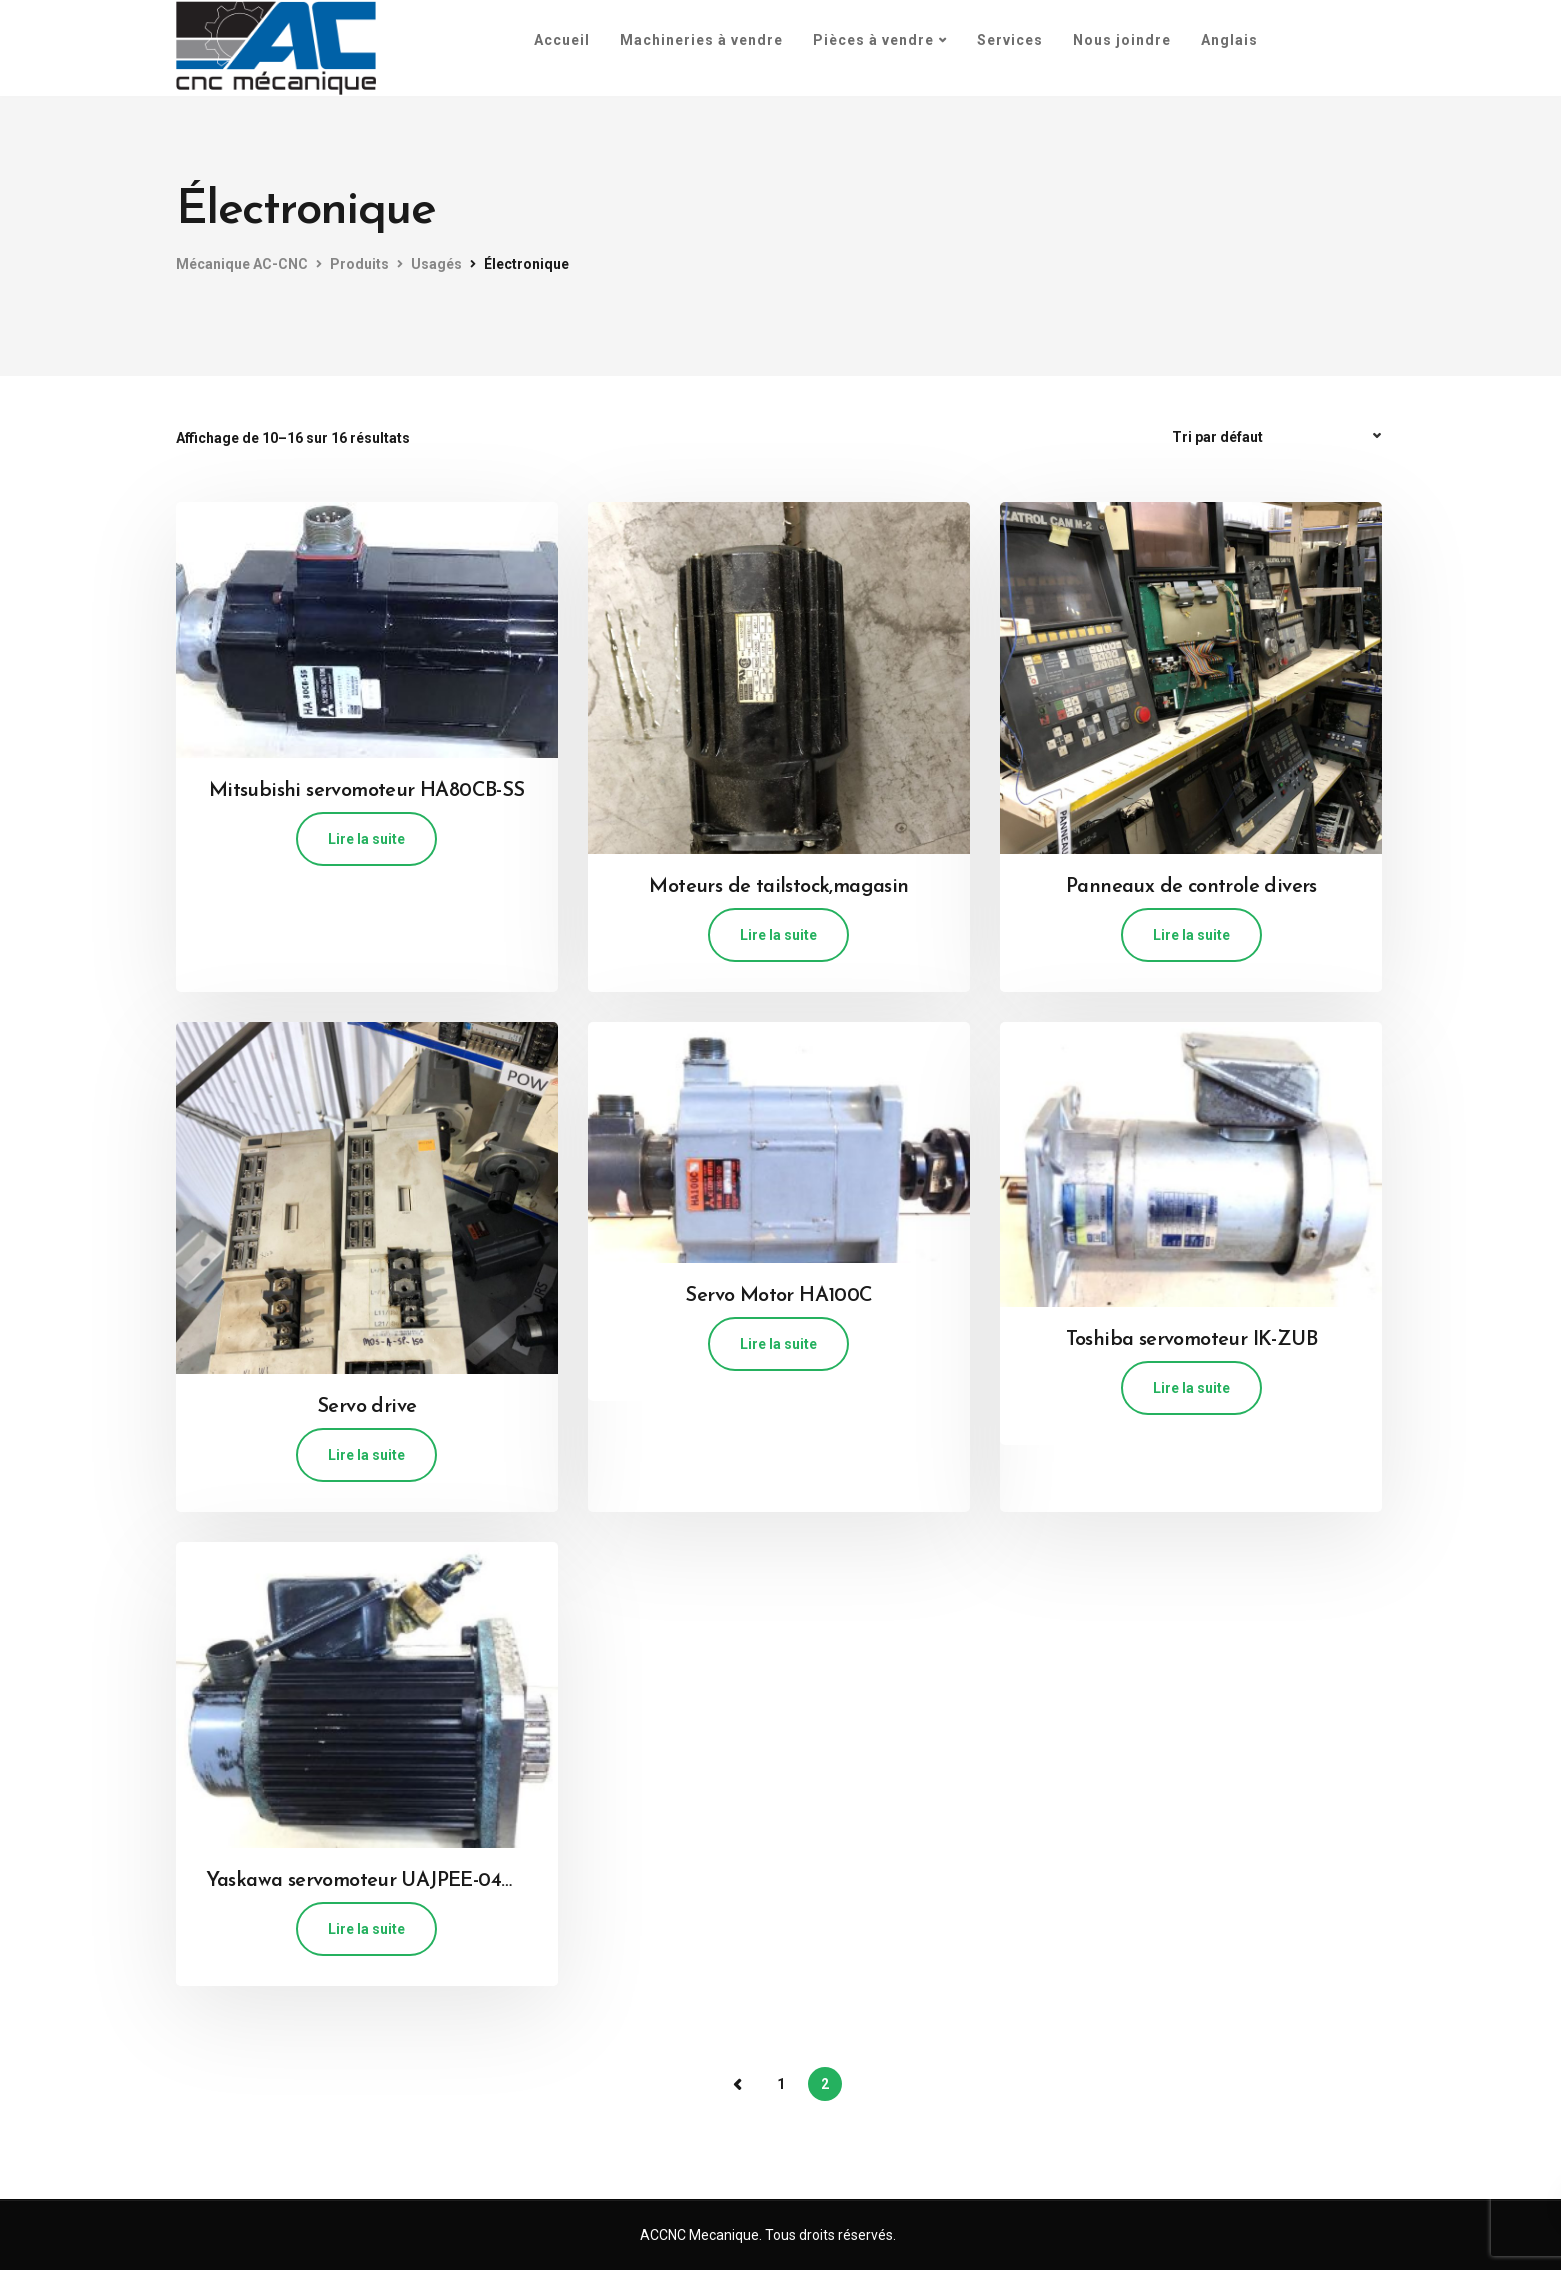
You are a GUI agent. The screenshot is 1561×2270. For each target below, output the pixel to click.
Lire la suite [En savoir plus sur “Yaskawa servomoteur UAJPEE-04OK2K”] (366, 1929)
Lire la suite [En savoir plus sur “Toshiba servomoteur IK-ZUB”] (1191, 1388)
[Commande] (1279, 437)
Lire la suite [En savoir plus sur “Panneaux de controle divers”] (1191, 935)
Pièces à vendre (873, 40)
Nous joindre (1122, 40)
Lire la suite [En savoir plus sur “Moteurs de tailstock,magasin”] (778, 935)
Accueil (562, 40)
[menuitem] (1229, 40)
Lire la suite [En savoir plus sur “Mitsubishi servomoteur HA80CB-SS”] (366, 839)
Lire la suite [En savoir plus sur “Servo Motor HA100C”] (778, 1344)
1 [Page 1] (781, 2084)
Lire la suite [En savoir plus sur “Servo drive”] (366, 1455)
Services (1010, 40)
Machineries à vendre (701, 40)
